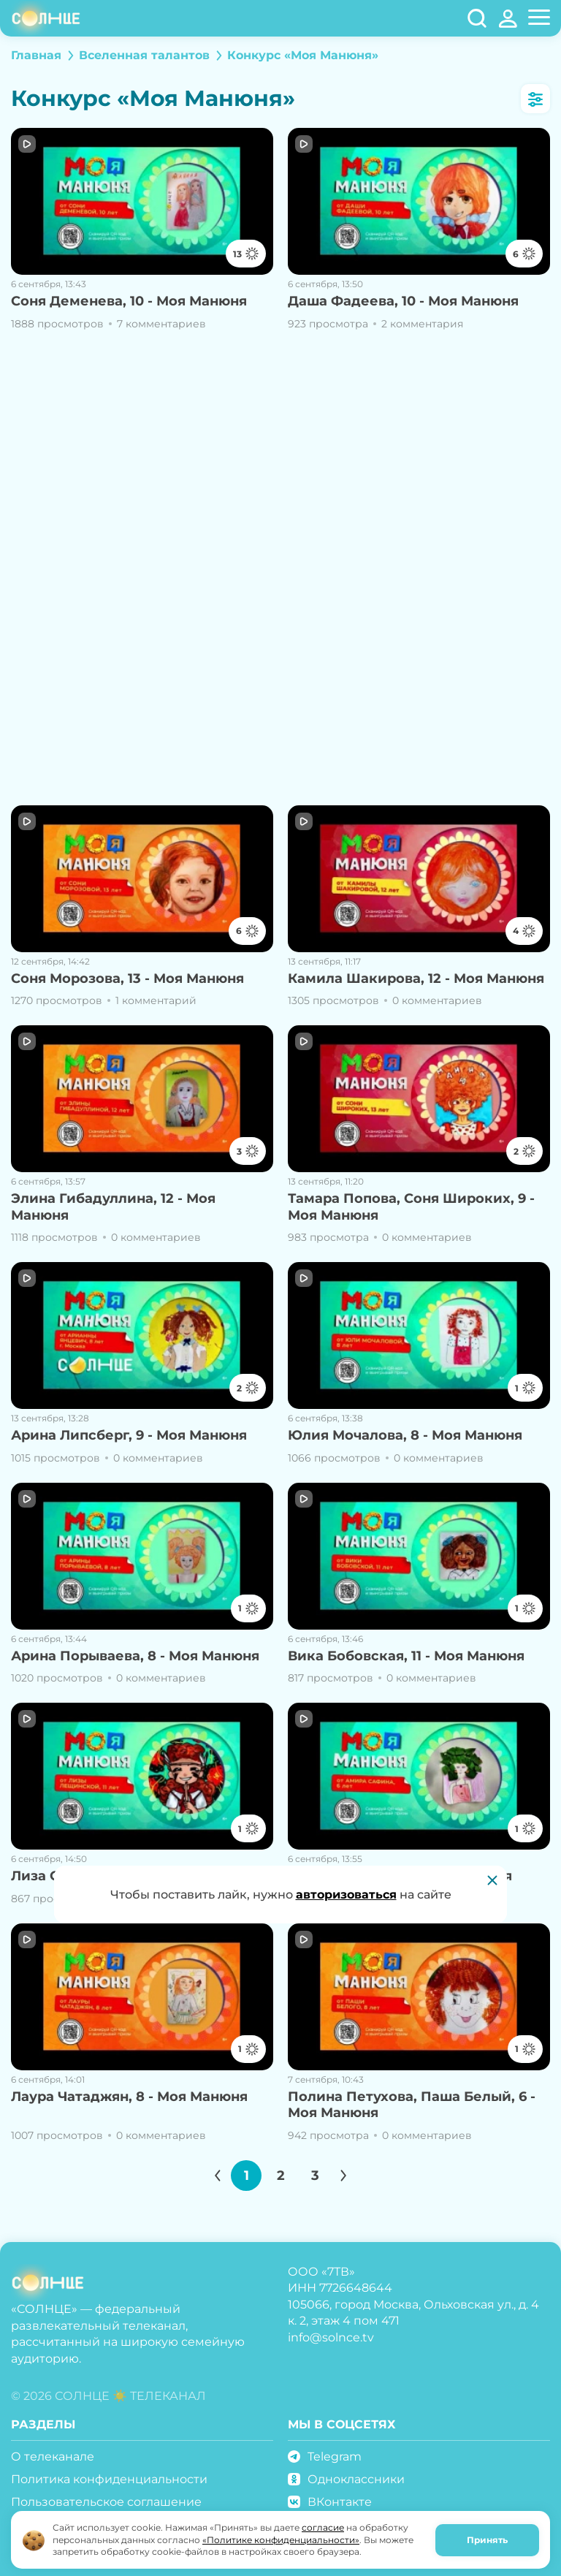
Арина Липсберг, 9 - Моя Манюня (129, 1435)
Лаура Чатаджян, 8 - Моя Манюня (129, 2097)
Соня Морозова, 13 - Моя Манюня (127, 978)
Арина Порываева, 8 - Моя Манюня (135, 1656)
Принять (487, 2539)
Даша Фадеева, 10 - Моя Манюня (403, 301)
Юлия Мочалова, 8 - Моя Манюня (405, 1435)
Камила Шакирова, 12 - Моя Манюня (416, 978)
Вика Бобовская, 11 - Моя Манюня (406, 1656)
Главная (36, 55)
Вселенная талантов (144, 55)
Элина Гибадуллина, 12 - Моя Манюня (113, 1206)
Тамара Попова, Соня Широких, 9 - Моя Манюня (411, 1206)
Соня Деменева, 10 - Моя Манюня (129, 301)
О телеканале (52, 2456)
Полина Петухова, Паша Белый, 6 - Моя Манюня (411, 2105)
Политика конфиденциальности (109, 2479)
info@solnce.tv (331, 2337)
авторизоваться (346, 1894)
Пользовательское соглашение (106, 2502)
